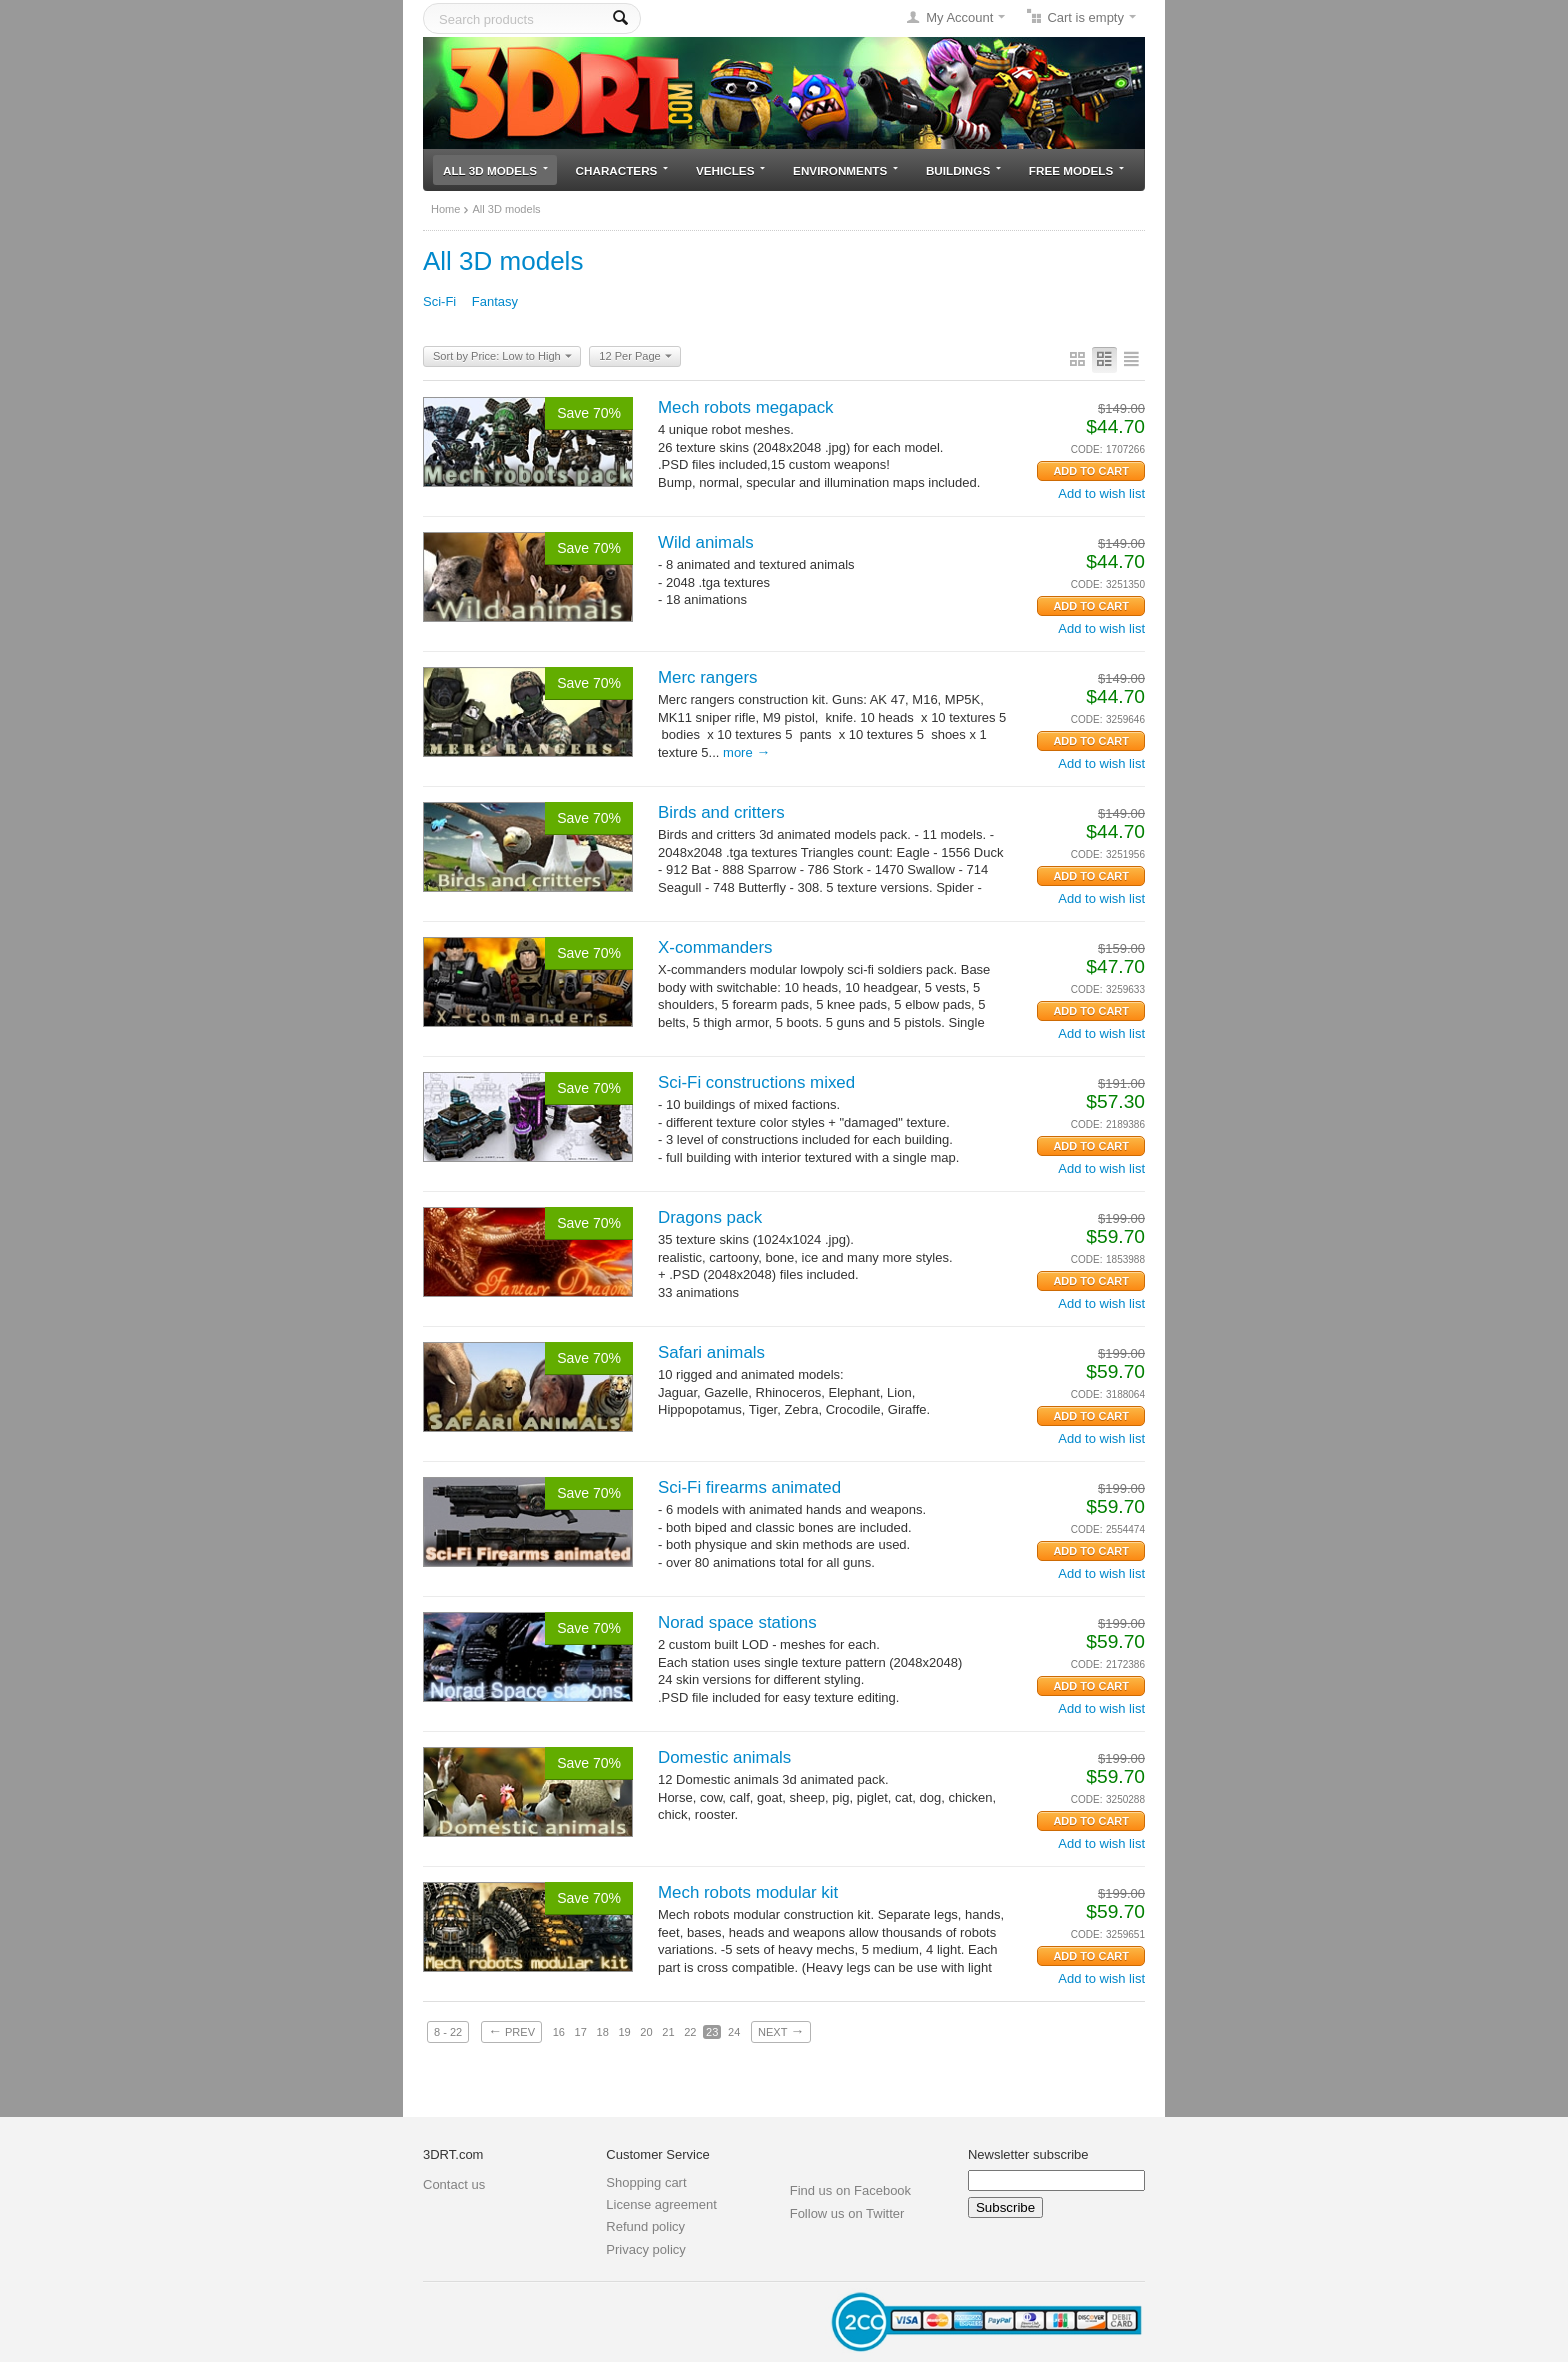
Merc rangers (708, 677)
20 (646, 2032)
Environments (845, 170)
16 (559, 2032)
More (746, 752)
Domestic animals (724, 1757)
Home (445, 209)
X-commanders (715, 947)
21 (668, 2032)
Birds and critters (721, 812)
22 (690, 2032)
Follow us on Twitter (847, 2213)
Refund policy (645, 2226)
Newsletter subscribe (1028, 2154)
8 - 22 (448, 2032)
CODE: (1087, 449)
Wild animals (706, 542)
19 (624, 2032)
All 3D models (495, 170)
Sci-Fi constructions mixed (756, 1082)
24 (734, 2032)
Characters (622, 170)
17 (581, 2032)
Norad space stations (737, 1622)
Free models (1076, 170)
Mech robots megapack (746, 407)
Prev (511, 2031)
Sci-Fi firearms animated (749, 1487)
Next (781, 2031)
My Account (959, 17)
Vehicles (730, 170)
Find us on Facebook (850, 2190)
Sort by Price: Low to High (502, 357)
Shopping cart (646, 2182)
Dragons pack (710, 1217)
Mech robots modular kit (748, 1892)
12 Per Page (635, 357)
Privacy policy (645, 2249)
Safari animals (711, 1352)
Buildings (963, 170)
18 (603, 2032)
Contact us (454, 2184)
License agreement (661, 2204)
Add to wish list (1101, 493)
